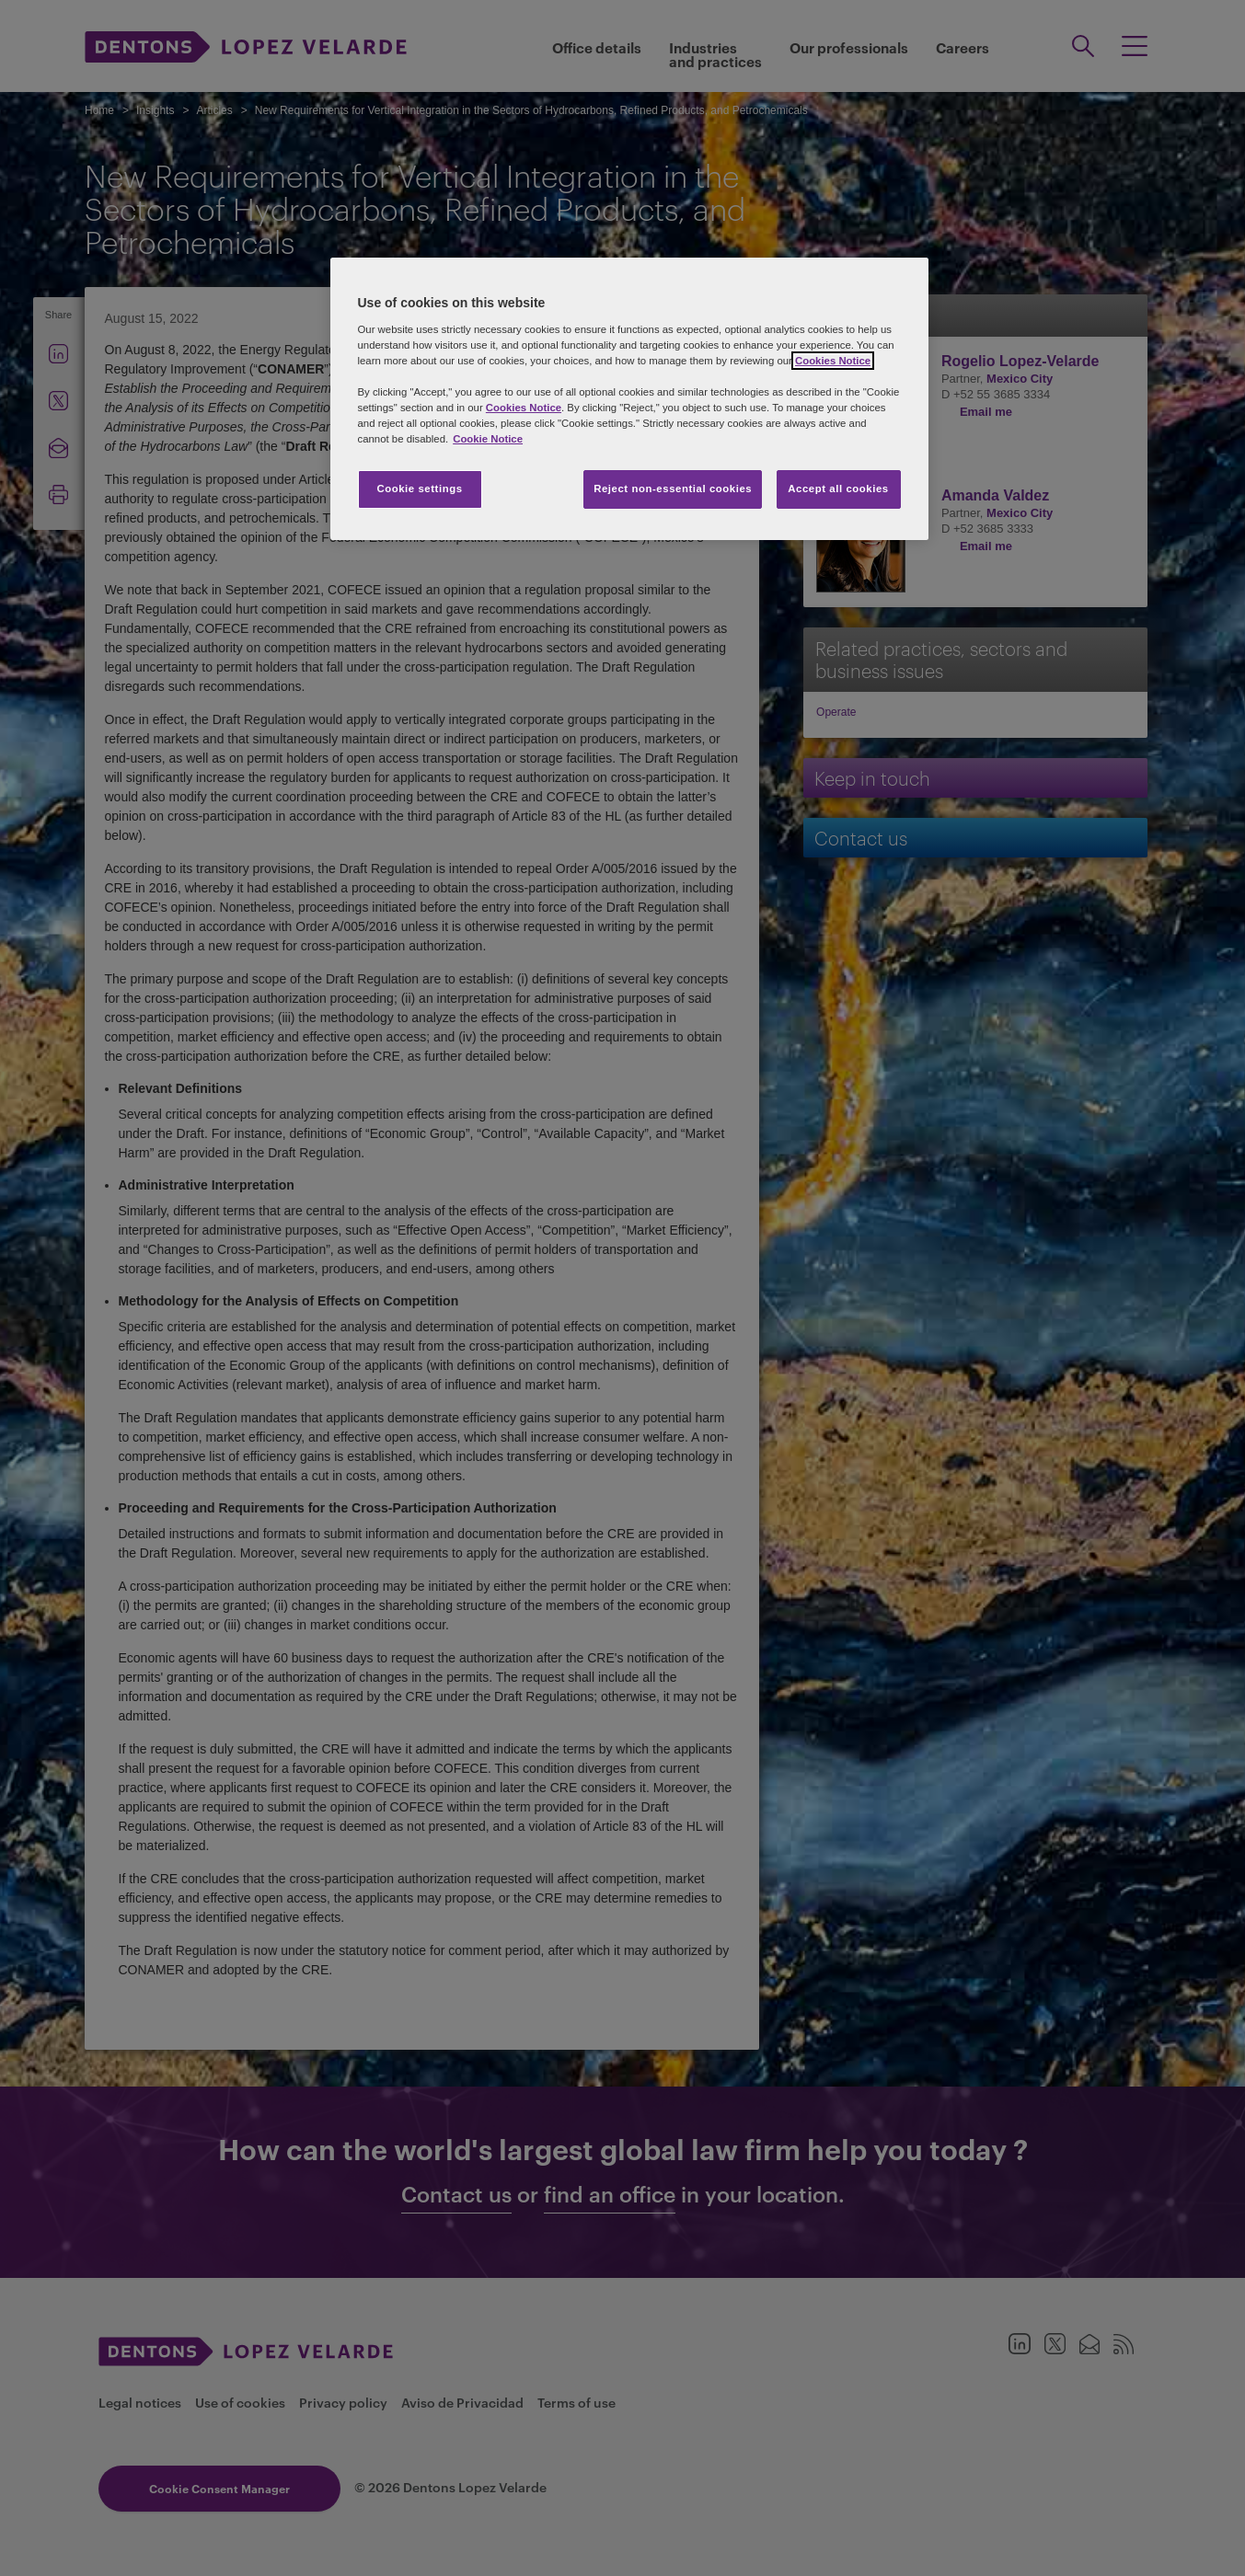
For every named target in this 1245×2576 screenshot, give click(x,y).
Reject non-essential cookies (673, 488)
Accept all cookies (838, 488)
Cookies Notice (832, 360)
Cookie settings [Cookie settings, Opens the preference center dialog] (419, 488)
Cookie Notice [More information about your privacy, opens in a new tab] (488, 438)
